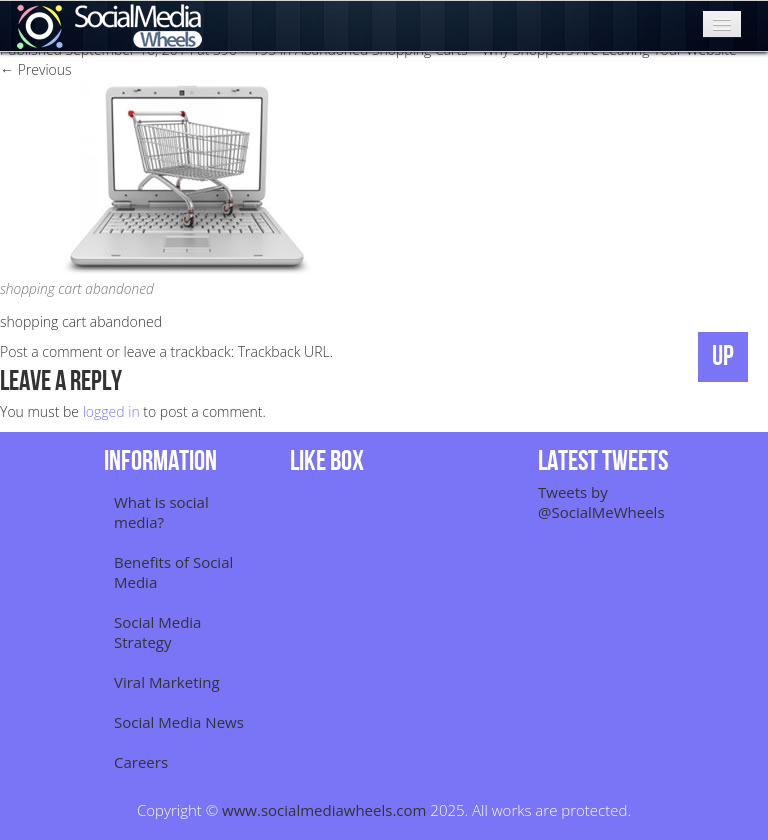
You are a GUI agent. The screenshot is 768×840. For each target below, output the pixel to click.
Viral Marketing (167, 682)
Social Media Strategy (157, 632)
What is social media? (161, 512)
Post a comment (51, 351)
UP (723, 356)
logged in (111, 411)
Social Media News (179, 722)
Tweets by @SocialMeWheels (601, 502)
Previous (36, 69)
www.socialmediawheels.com (324, 810)
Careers (141, 762)
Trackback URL (284, 351)
